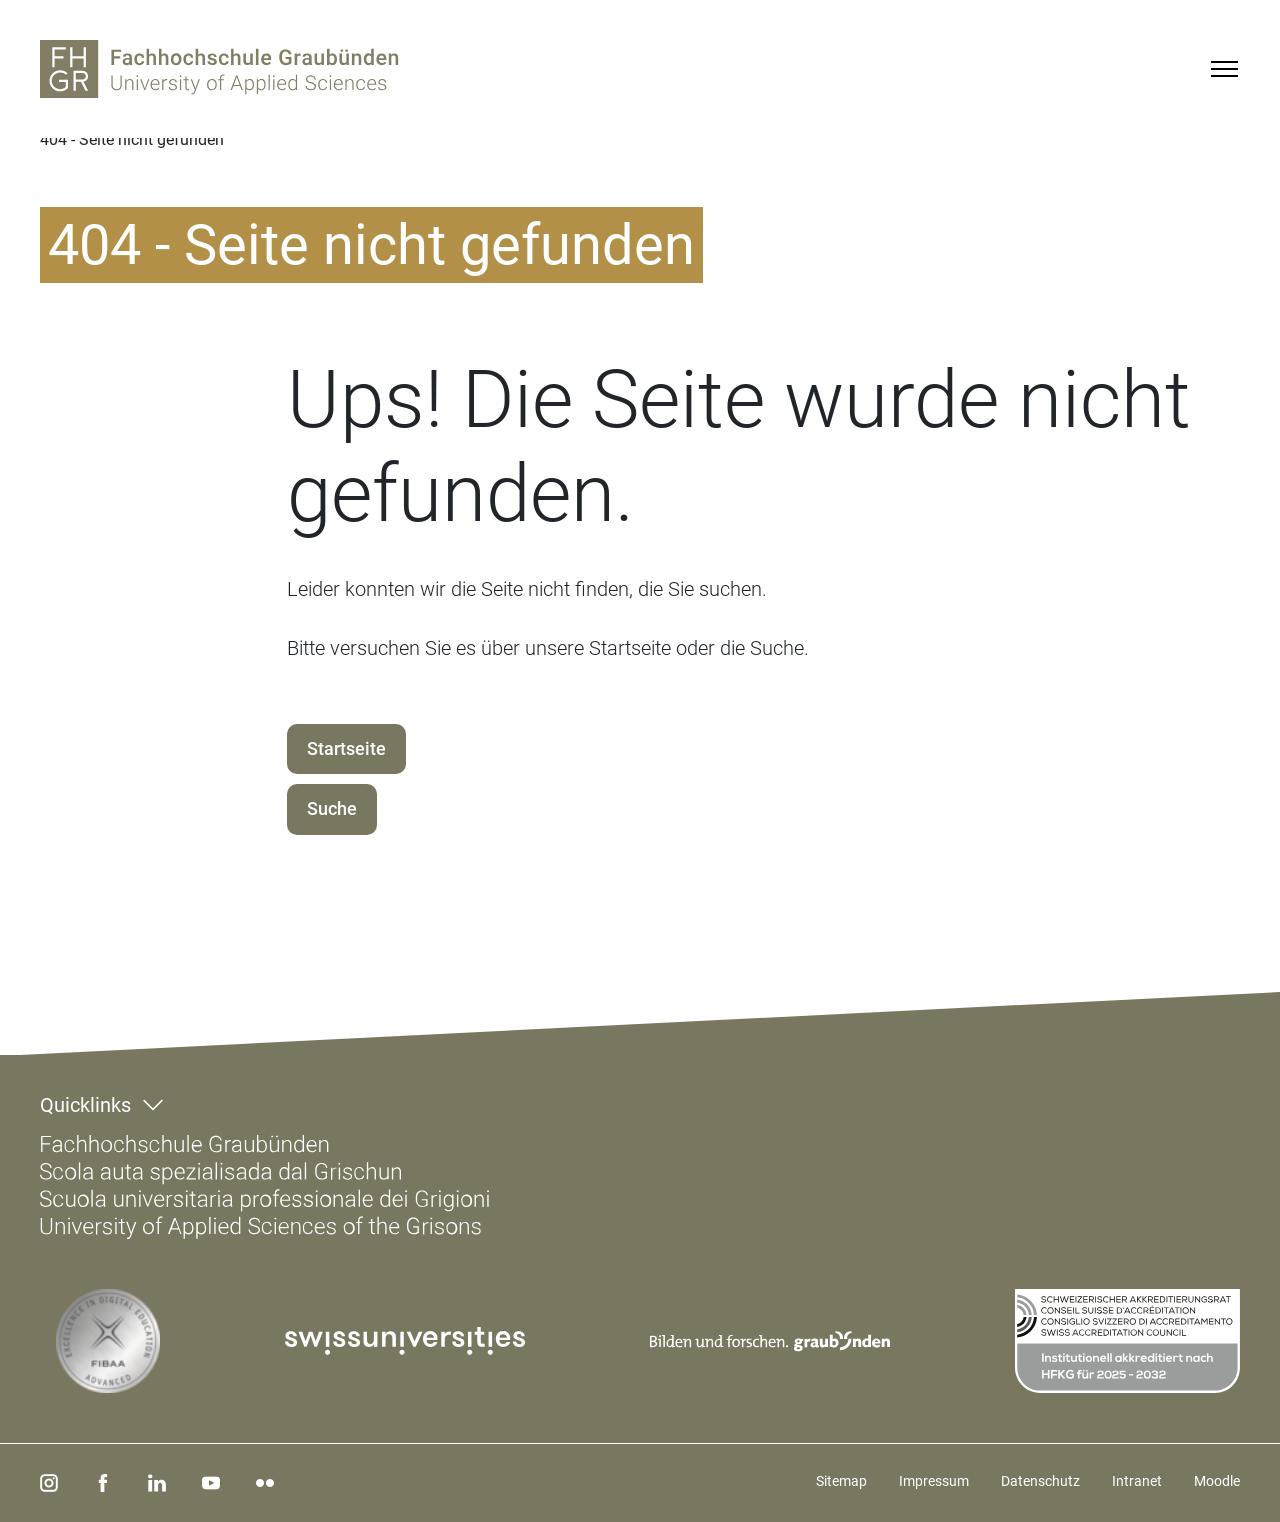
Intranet (1137, 1481)
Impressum (934, 1481)
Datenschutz (1040, 1481)
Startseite (346, 748)
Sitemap (841, 1481)
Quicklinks (85, 1105)
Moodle (1217, 1481)
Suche (332, 808)
